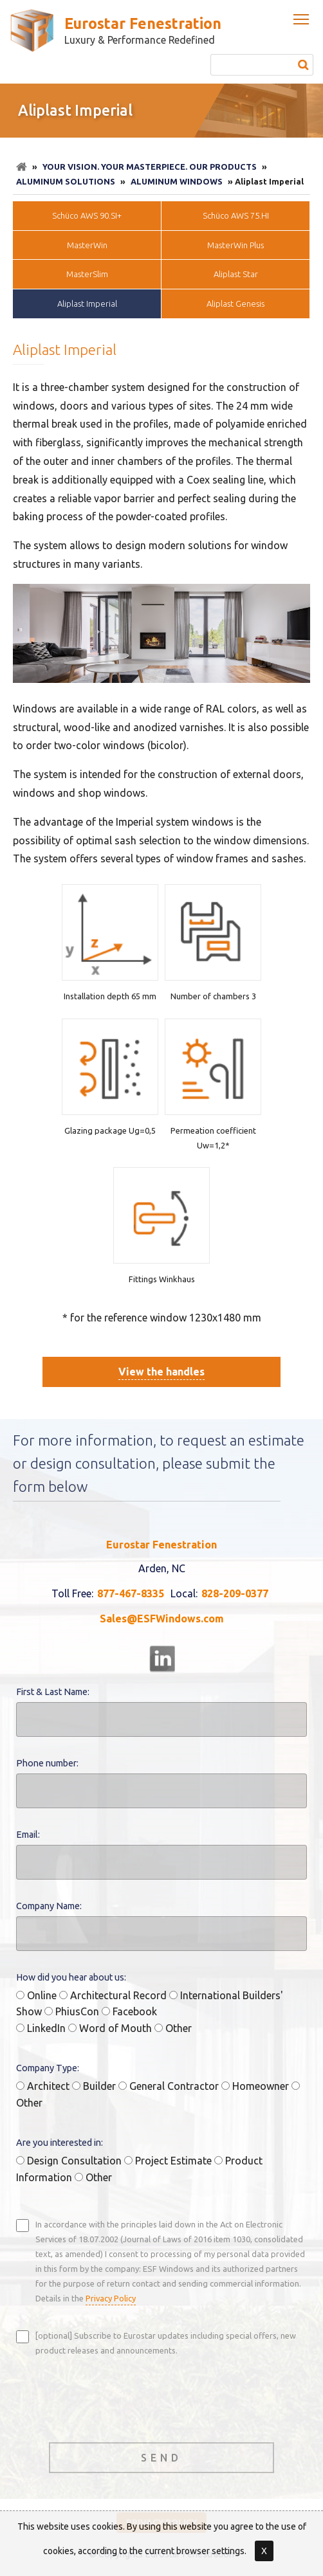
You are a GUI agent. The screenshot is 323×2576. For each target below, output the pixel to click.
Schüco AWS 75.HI (236, 215)
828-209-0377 (234, 1593)
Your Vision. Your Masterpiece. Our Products (149, 166)
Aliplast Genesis (235, 303)
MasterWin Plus (235, 244)
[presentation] (114, 2398)
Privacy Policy (111, 2298)
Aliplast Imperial (87, 303)
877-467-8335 (130, 1593)
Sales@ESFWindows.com (162, 1618)
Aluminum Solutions (65, 181)
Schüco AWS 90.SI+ (87, 215)
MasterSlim (87, 273)
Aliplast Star (236, 273)
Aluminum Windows (177, 181)
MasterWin (87, 244)
